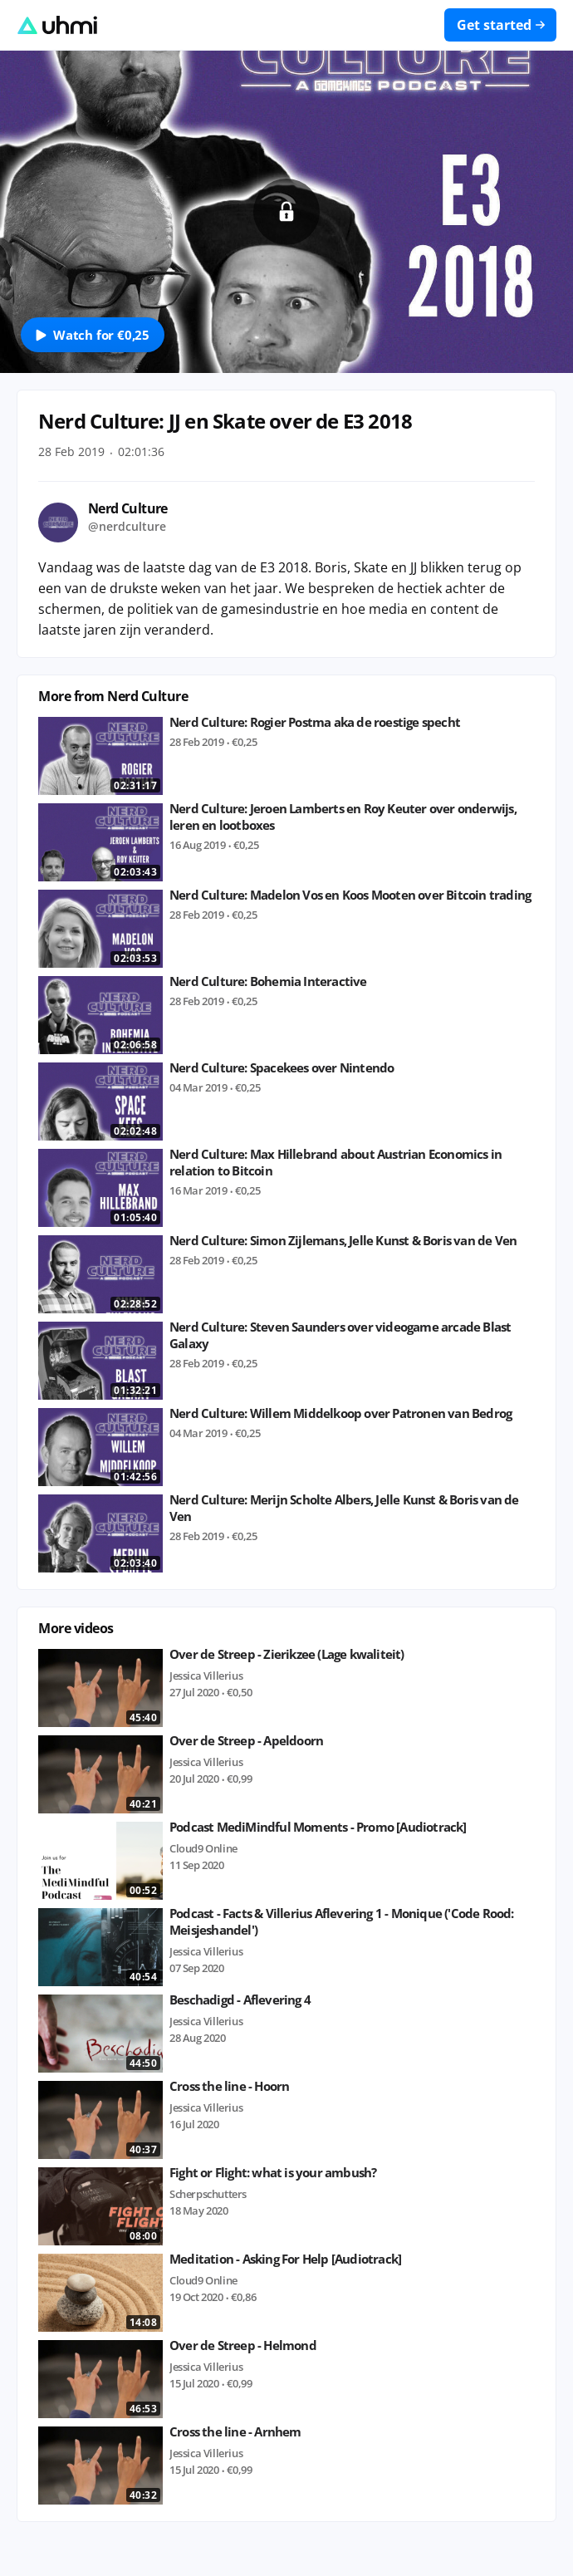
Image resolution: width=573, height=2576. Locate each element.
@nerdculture (127, 526)
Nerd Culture (128, 508)
